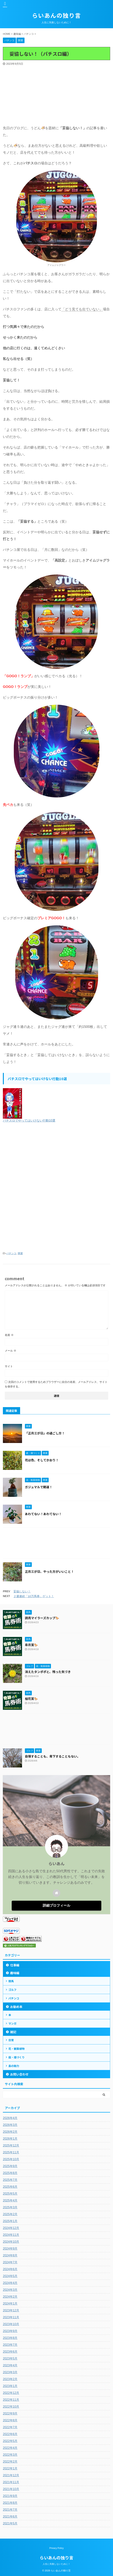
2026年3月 (10, 2124)
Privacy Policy (56, 2548)
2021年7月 (10, 2509)
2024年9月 (10, 2248)
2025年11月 (11, 2152)
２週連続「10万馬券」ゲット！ (33, 1596)
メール (10, 1350)
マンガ (12, 2023)
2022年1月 (10, 2468)
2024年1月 (10, 2303)
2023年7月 (10, 2344)
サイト (9, 1366)
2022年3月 (10, 2454)
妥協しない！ (22, 1591)
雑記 (13, 2032)
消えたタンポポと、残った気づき (48, 1671)
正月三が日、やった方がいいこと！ (49, 1571)
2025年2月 (10, 2214)
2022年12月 (11, 2392)
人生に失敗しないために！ (56, 2564)
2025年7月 (10, 2179)
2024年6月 (10, 2269)
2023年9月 (10, 2331)
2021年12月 (11, 2475)
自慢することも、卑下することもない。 (52, 1756)
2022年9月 (10, 2413)
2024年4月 (10, 2283)
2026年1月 (10, 2138)
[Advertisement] (56, 94)
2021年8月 (10, 2502)
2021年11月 (11, 2482)
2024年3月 (10, 2289)
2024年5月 (10, 2276)
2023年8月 (10, 2338)
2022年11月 (11, 2399)
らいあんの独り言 (56, 15)
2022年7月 (10, 2427)
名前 (9, 1334)
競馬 (11, 1981)
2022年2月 (10, 2461)
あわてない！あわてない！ (43, 1514)
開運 (20, 1253)
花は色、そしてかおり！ (42, 1460)
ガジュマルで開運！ (38, 1487)
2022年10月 (11, 2406)
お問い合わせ (19, 2074)
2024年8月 (10, 2255)
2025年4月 (10, 2200)
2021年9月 (10, 2496)
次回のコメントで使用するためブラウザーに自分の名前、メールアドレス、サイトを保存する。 (56, 1384)
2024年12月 (11, 2228)
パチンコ (11, 1253)
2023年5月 (10, 2358)
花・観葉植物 (16, 2049)
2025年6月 (10, 2186)
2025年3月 (10, 2207)
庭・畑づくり (16, 2057)
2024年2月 (10, 2296)
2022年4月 (10, 2447)
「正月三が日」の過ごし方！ (45, 1433)
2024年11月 (11, 2234)
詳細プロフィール (56, 1905)
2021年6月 (10, 2516)
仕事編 (14, 1965)
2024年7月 (10, 2262)
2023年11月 (11, 2317)
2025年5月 (10, 2193)
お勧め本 (16, 2006)
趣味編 (14, 1973)
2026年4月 (10, 2118)
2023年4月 (10, 2365)
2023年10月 (11, 2324)
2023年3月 (10, 2372)
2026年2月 (10, 2131)
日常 (11, 2040)
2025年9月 (10, 2166)
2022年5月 (10, 2441)
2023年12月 (11, 2310)
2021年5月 (10, 2523)
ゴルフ (12, 1990)
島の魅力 (13, 2066)
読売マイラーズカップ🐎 (42, 1618)
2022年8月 (10, 2420)
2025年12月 (11, 2145)
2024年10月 (11, 2241)
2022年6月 (10, 2434)
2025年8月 (10, 2173)
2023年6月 (10, 2351)
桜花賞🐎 (31, 1698)
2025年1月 (10, 2221)
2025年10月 (11, 2159)
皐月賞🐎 (31, 1644)
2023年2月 (10, 2379)
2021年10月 (11, 2489)
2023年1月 (10, 2386)
